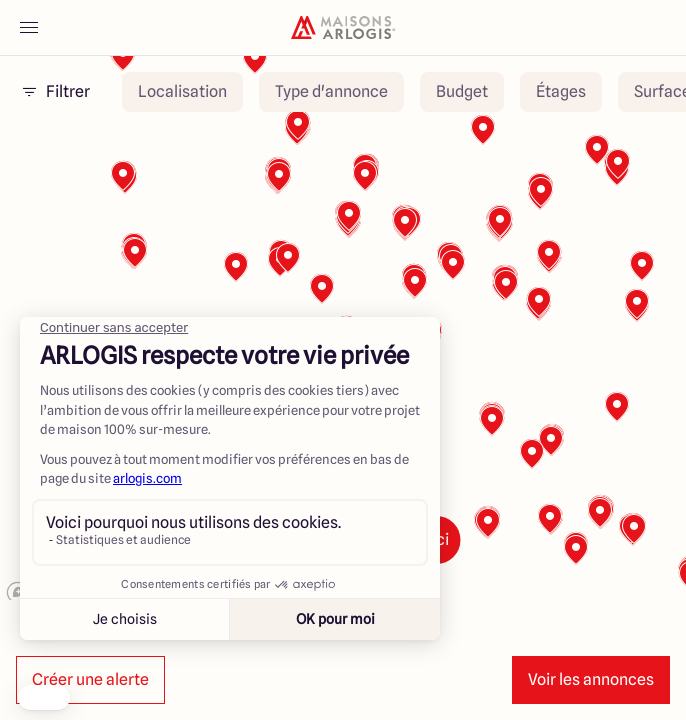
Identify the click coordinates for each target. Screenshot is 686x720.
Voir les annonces (591, 679)
